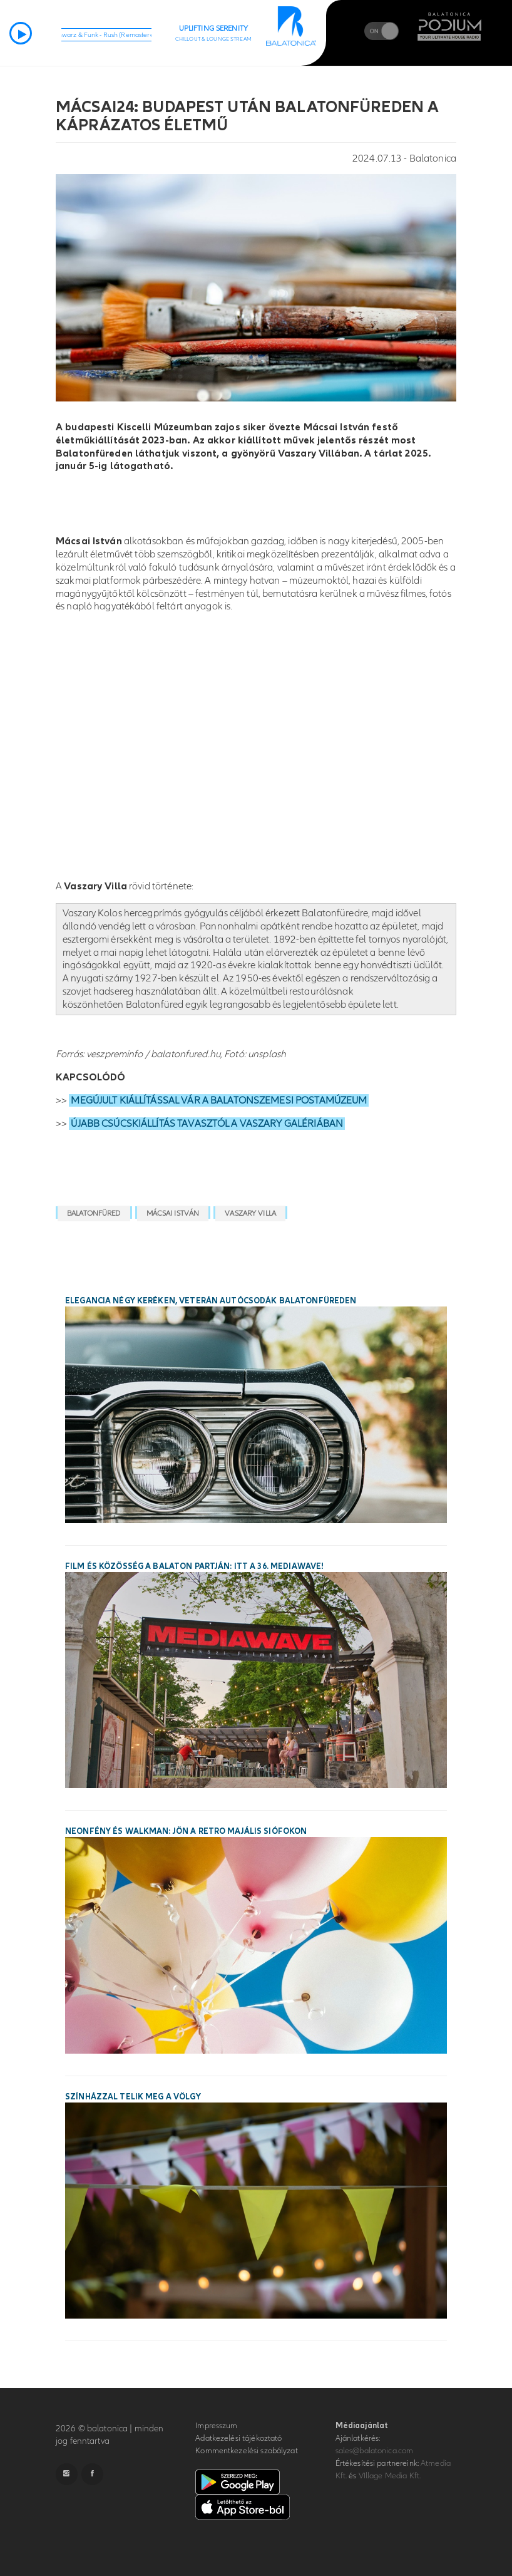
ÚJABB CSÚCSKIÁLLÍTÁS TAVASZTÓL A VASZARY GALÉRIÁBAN (207, 1123)
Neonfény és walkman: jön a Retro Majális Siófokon (186, 1831)
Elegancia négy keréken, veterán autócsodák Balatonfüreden (210, 1301)
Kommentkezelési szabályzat (246, 2451)
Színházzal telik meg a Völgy (133, 2097)
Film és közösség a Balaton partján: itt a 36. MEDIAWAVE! (194, 1566)
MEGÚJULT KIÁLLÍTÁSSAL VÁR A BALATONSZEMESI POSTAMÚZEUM (219, 1100)
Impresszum (216, 2426)
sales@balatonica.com (374, 2451)
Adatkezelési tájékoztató (238, 2438)
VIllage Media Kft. (390, 2476)
